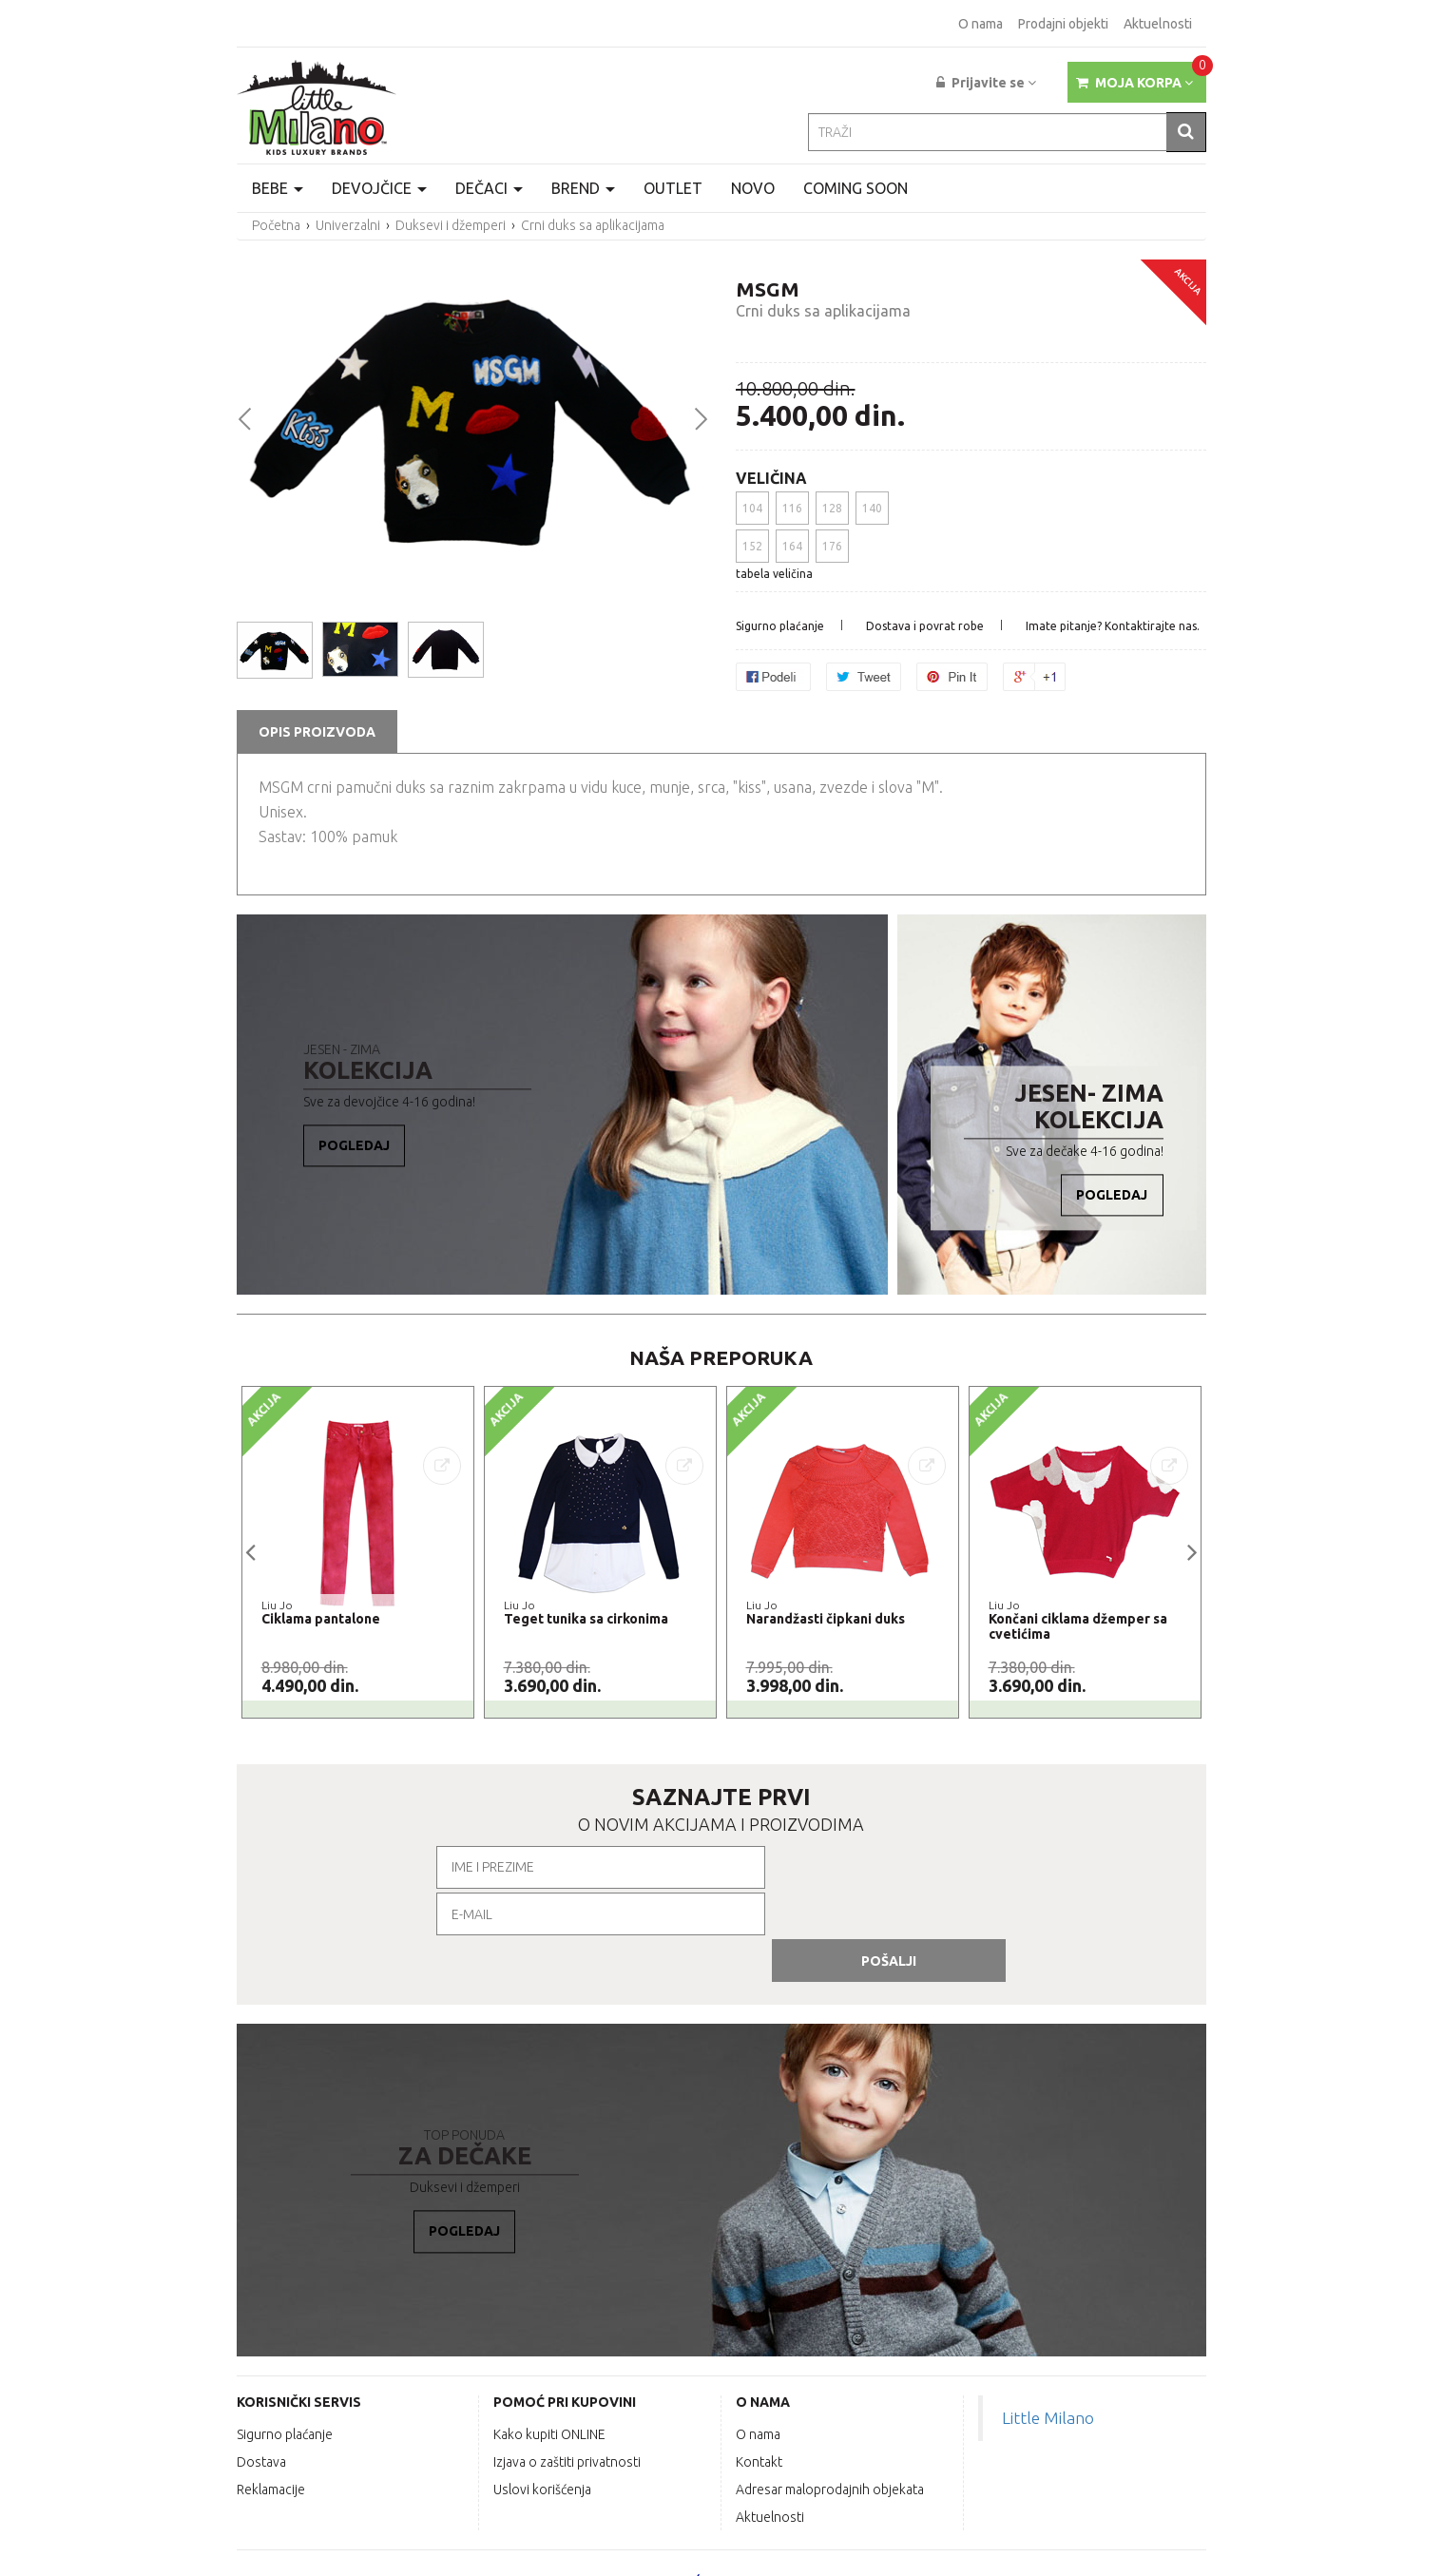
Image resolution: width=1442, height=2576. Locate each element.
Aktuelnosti (1158, 23)
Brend (583, 188)
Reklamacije (271, 2391)
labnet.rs (1177, 2553)
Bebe (277, 188)
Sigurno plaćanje (780, 626)
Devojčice (379, 188)
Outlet (673, 188)
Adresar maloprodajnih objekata (830, 2391)
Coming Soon (855, 188)
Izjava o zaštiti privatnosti (567, 2364)
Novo (753, 188)
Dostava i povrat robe (925, 626)
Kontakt (759, 2364)
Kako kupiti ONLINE (549, 2336)
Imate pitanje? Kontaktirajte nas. (1113, 626)
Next (700, 417)
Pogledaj (355, 1146)
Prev (244, 417)
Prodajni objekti (1063, 23)
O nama (980, 23)
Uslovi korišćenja (542, 2391)
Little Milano (1048, 2321)
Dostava (261, 2364)
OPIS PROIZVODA (317, 732)
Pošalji (968, 1867)
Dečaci (489, 188)
